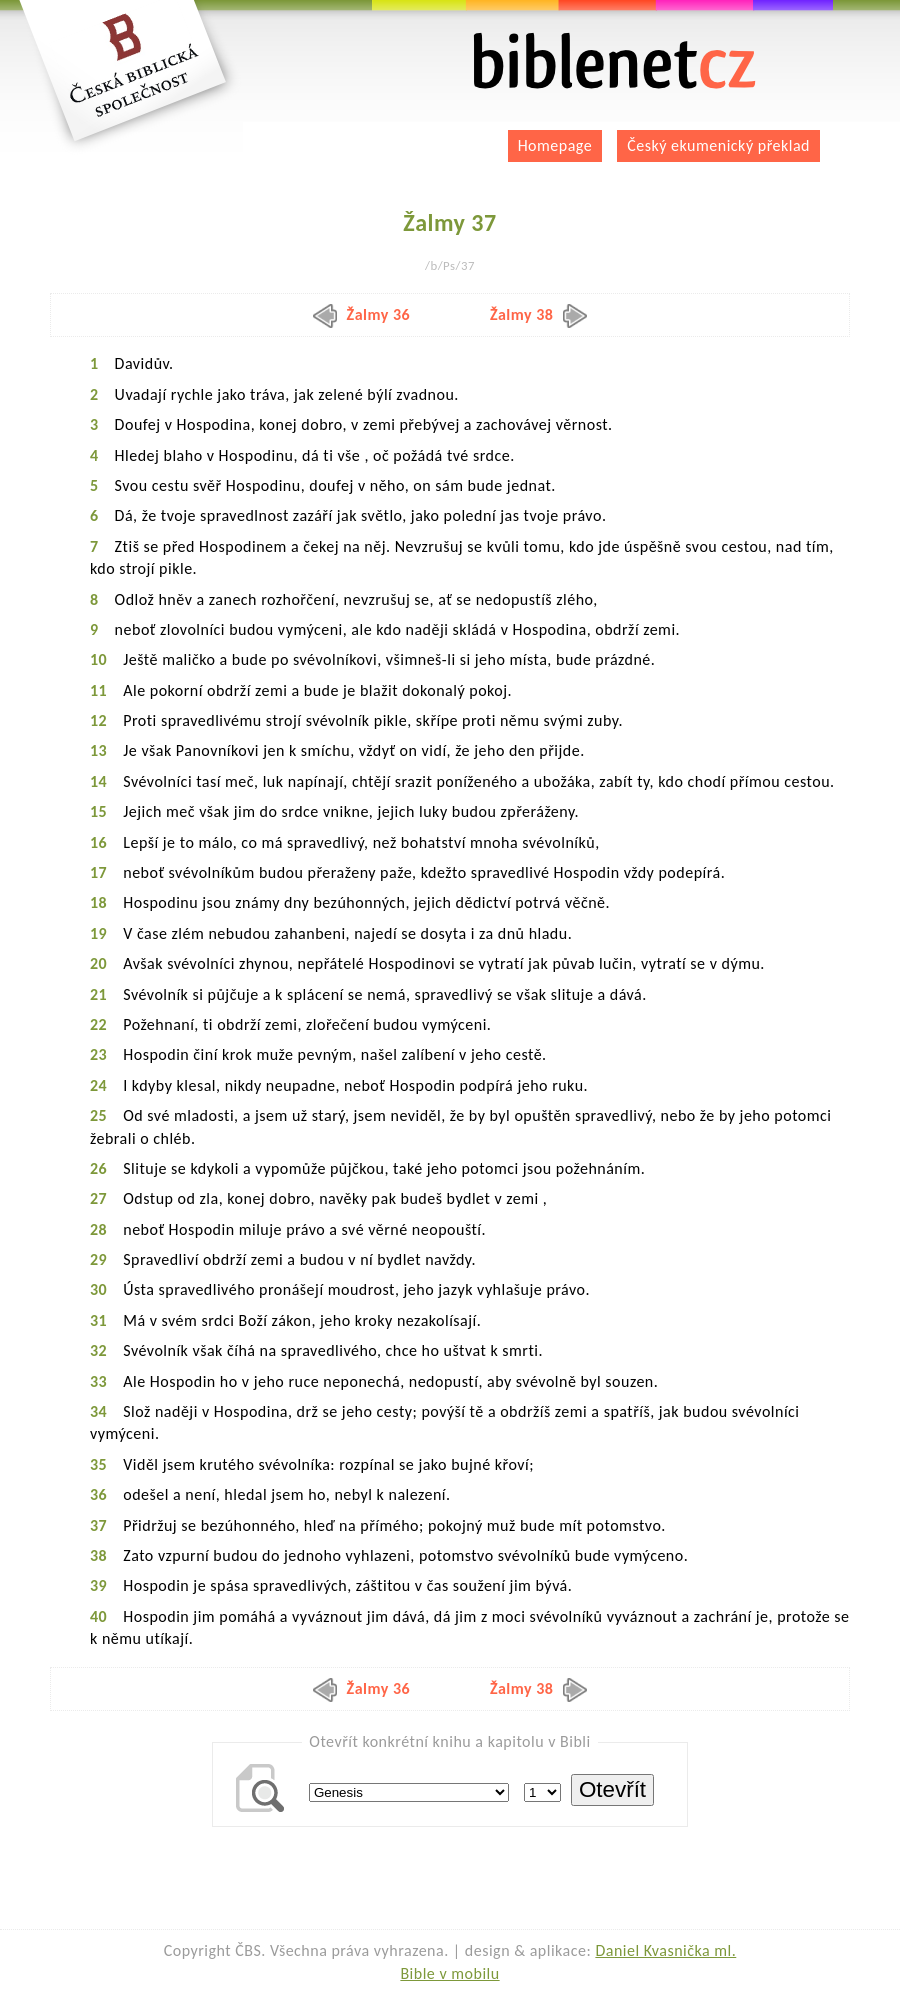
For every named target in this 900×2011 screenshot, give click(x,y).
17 (98, 872)
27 (98, 1198)
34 (98, 1411)
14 (98, 781)
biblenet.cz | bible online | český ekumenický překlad (615, 61)
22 (98, 1024)
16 (98, 842)
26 (98, 1168)
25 (98, 1115)
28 (98, 1229)
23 (98, 1054)
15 (98, 811)
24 (98, 1085)
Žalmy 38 (539, 314)
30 (98, 1289)
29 (98, 1259)
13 (98, 750)
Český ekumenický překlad (718, 145)
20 (98, 963)
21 (98, 994)
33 (98, 1381)
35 (98, 1464)
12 (98, 720)
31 (98, 1320)
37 (98, 1525)
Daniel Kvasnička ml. (665, 1950)
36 (98, 1494)
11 (98, 690)
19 (98, 933)
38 (98, 1555)
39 (98, 1585)
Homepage (555, 145)
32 (98, 1350)
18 (98, 902)
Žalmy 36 (362, 314)
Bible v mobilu (449, 1973)
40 (98, 1616)
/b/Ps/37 (450, 265)
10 (98, 659)
